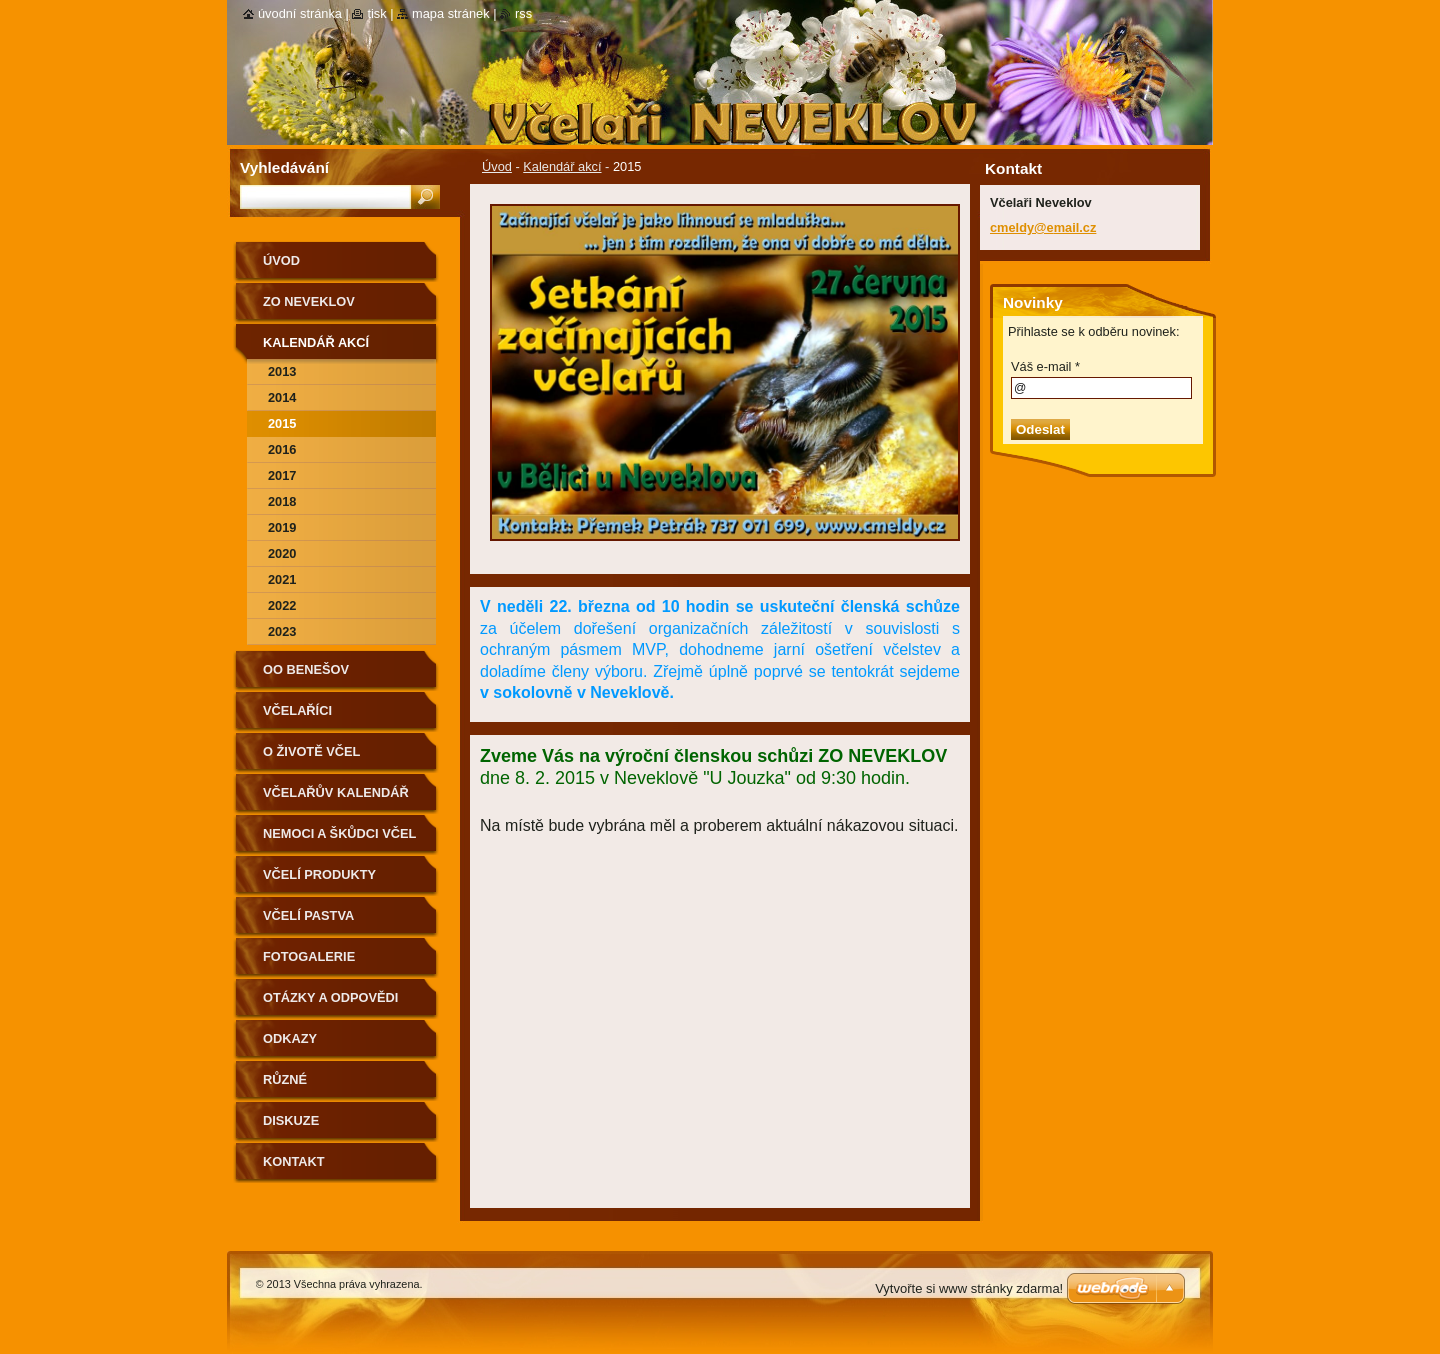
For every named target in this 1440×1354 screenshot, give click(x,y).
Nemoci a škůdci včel (339, 833)
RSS (523, 13)
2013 (282, 371)
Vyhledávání (284, 167)
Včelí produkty (319, 874)
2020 (282, 553)
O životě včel (311, 751)
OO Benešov (306, 669)
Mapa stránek (451, 13)
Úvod (497, 166)
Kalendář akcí (562, 166)
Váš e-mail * (1045, 366)
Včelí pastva (308, 915)
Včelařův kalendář (336, 792)
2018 (282, 501)
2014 (282, 397)
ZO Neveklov (309, 301)
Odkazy (290, 1038)
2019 (282, 527)
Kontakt (294, 1161)
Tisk (376, 13)
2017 (282, 475)
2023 (282, 631)
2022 (282, 605)
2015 (282, 423)
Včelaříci (297, 710)
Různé (285, 1079)
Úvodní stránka (300, 13)
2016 (282, 449)
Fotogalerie (309, 956)
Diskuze (291, 1120)
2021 (282, 579)
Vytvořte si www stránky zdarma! (969, 1288)
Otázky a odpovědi (330, 997)
